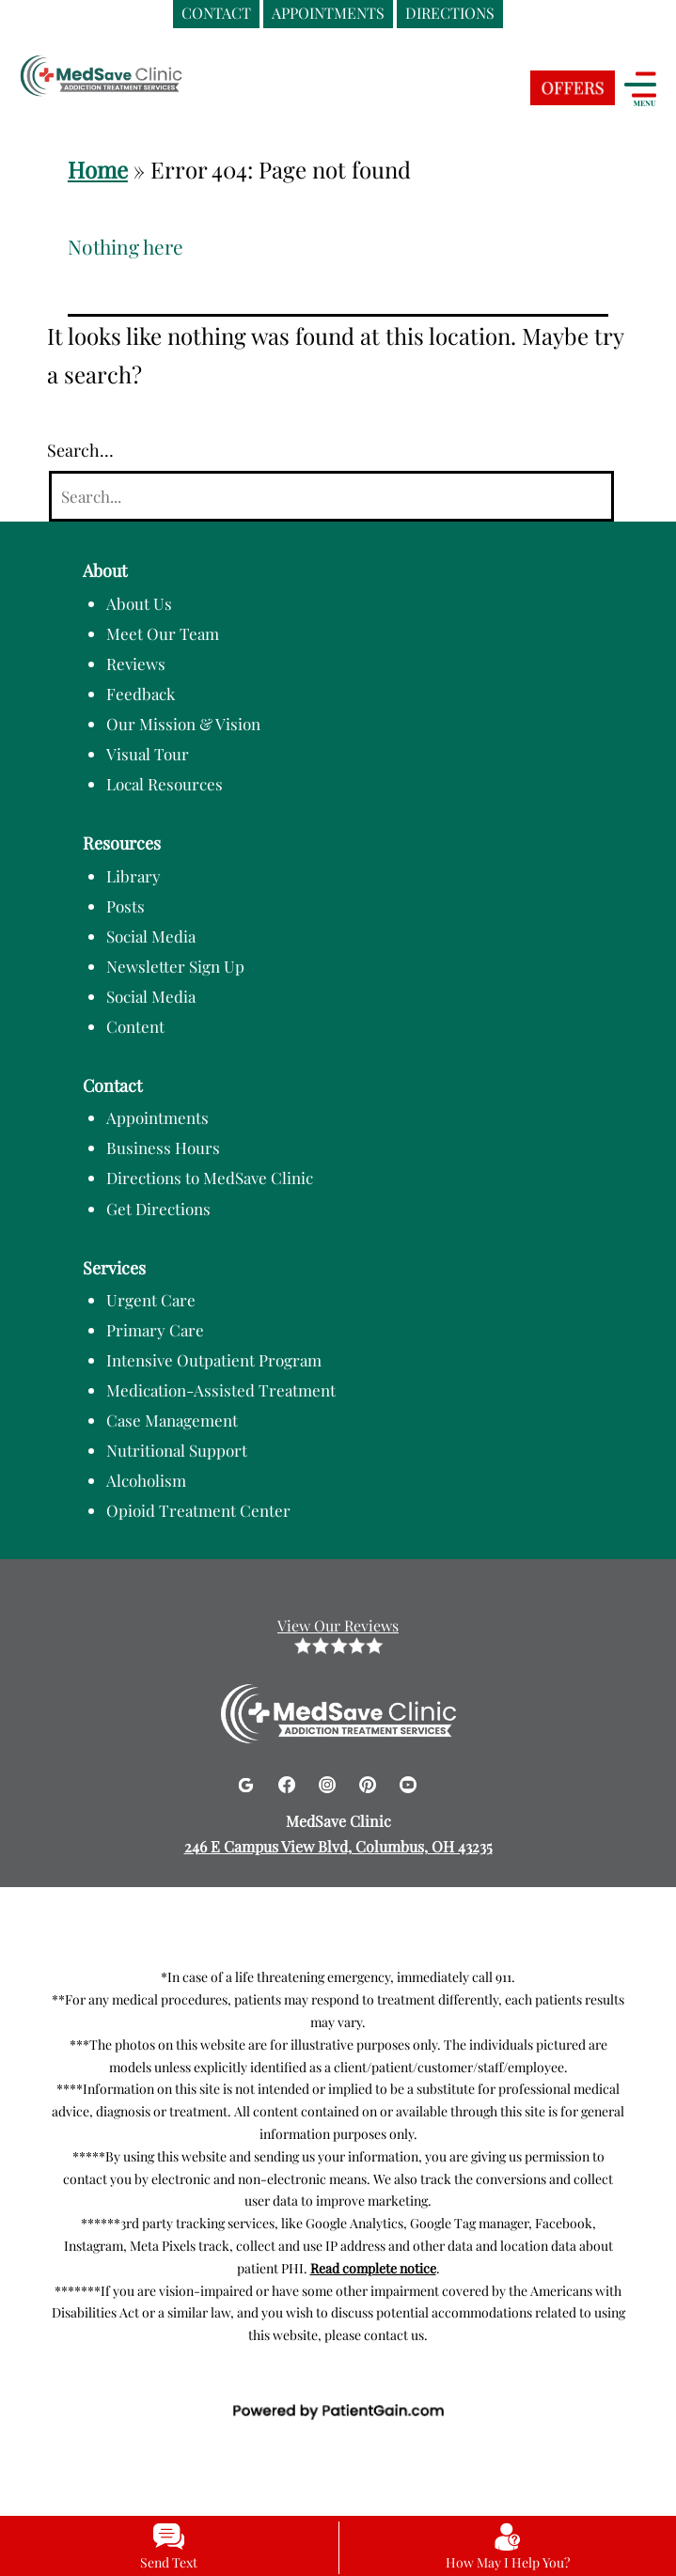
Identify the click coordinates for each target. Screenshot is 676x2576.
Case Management (172, 1420)
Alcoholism (146, 1480)
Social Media (151, 936)
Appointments (157, 1117)
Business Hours (163, 1147)
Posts (125, 906)
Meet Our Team (162, 633)
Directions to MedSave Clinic (209, 1177)
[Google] (248, 1781)
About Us (139, 603)
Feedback (140, 693)
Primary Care (155, 1329)
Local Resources (164, 783)
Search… (80, 450)
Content (135, 1026)
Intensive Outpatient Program (214, 1360)
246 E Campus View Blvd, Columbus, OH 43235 (338, 1846)
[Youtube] (408, 1781)
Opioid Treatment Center (198, 1510)
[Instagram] (329, 1781)
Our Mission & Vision (183, 723)
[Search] (331, 497)
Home (98, 169)
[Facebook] (289, 1781)
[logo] (136, 78)
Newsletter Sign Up (175, 966)
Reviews (135, 663)
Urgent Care (151, 1299)
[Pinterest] (370, 1781)
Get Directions (158, 1208)
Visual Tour (147, 753)
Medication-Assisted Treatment (221, 1390)
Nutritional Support (176, 1450)
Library (133, 876)
